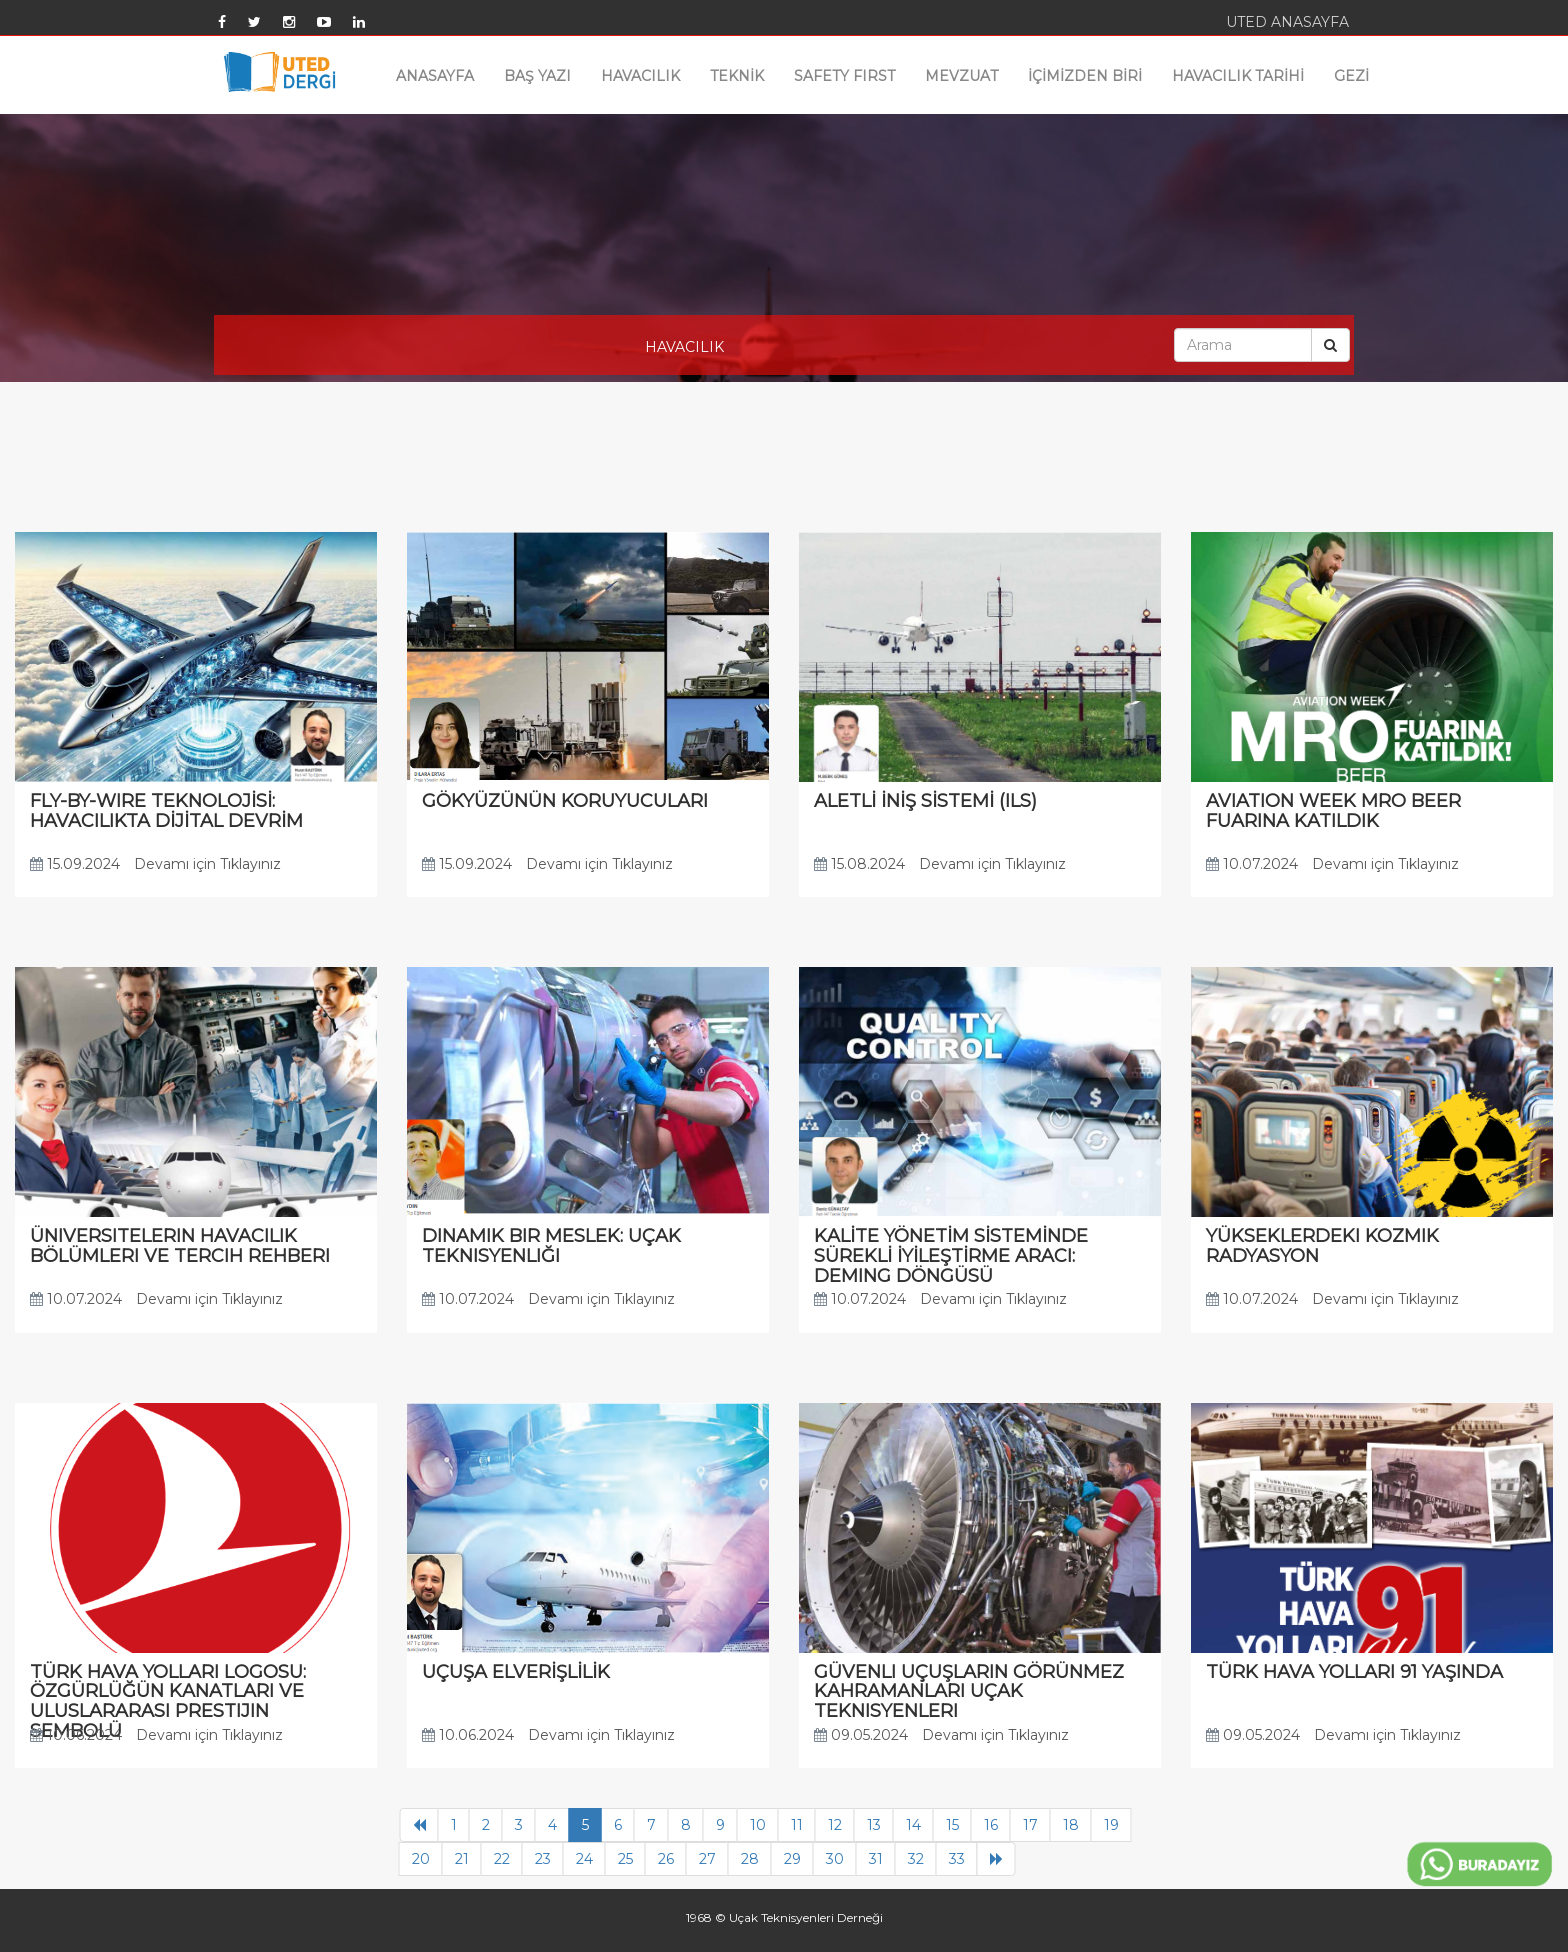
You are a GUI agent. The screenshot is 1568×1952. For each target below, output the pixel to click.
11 (797, 1825)
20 (421, 1859)
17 (1030, 1825)
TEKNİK (737, 76)
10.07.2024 (1252, 864)
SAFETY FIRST (844, 76)
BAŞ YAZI (537, 76)
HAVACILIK (640, 76)
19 (1111, 1825)
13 (874, 1825)
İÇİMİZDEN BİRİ (1085, 76)
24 (584, 1859)
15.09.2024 (75, 864)
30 (835, 1859)
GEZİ (1351, 76)
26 (666, 1859)
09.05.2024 (861, 1735)
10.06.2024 (76, 1735)
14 (913, 1825)
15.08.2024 (859, 864)
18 (1071, 1825)
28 (750, 1859)
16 (991, 1825)
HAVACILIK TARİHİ (1238, 76)
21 (462, 1859)
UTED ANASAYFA (1287, 22)
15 (952, 1825)
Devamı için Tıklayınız (207, 864)
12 (835, 1825)
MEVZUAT (961, 76)
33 (957, 1859)
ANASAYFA (435, 76)
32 (916, 1859)
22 (502, 1859)
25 (625, 1859)
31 (876, 1859)
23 (543, 1859)
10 (758, 1825)
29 (792, 1859)
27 (707, 1859)
